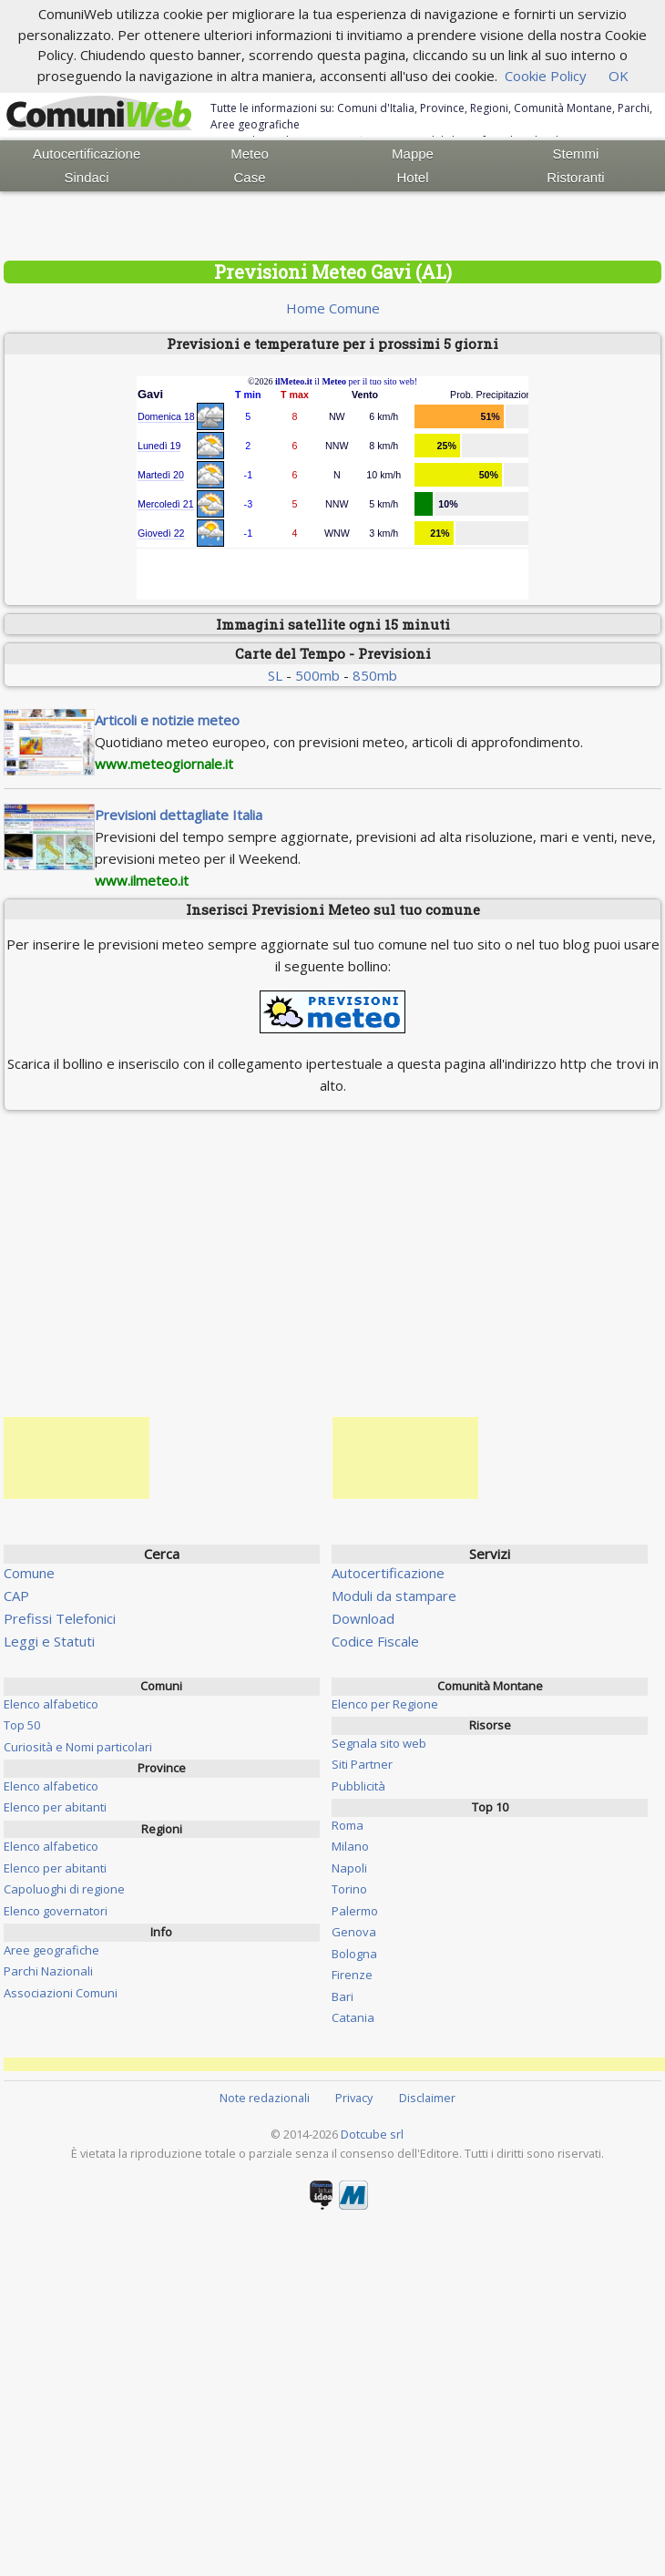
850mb (375, 675)
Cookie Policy (546, 76)
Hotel (412, 177)
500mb (317, 675)
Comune (29, 1573)
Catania (353, 2017)
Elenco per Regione (385, 1704)
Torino (349, 1889)
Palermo (355, 1911)
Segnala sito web (379, 1743)
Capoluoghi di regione (64, 1889)
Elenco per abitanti (55, 1807)
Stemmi (576, 153)
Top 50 (22, 1725)
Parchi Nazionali (48, 1971)
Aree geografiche (51, 1950)
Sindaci (87, 177)
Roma (347, 1825)
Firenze (352, 1974)
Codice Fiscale (375, 1641)
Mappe (413, 153)
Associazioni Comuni (61, 1993)
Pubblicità (358, 1786)
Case (250, 177)
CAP (16, 1595)
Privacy (354, 2097)
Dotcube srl (372, 2134)
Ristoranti (575, 177)
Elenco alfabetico (51, 1704)
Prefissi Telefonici (60, 1618)
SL (275, 675)
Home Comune (333, 308)
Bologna (354, 1953)
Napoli (349, 1868)
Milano (350, 1846)
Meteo (249, 153)
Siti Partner (362, 1764)
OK (619, 76)
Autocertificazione (86, 153)
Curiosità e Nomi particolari (78, 1747)
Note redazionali (265, 2097)
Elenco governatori (55, 1911)
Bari (342, 1996)
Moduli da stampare (394, 1595)
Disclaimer (427, 2097)
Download (363, 1618)
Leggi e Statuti (49, 1641)
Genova (354, 1932)
